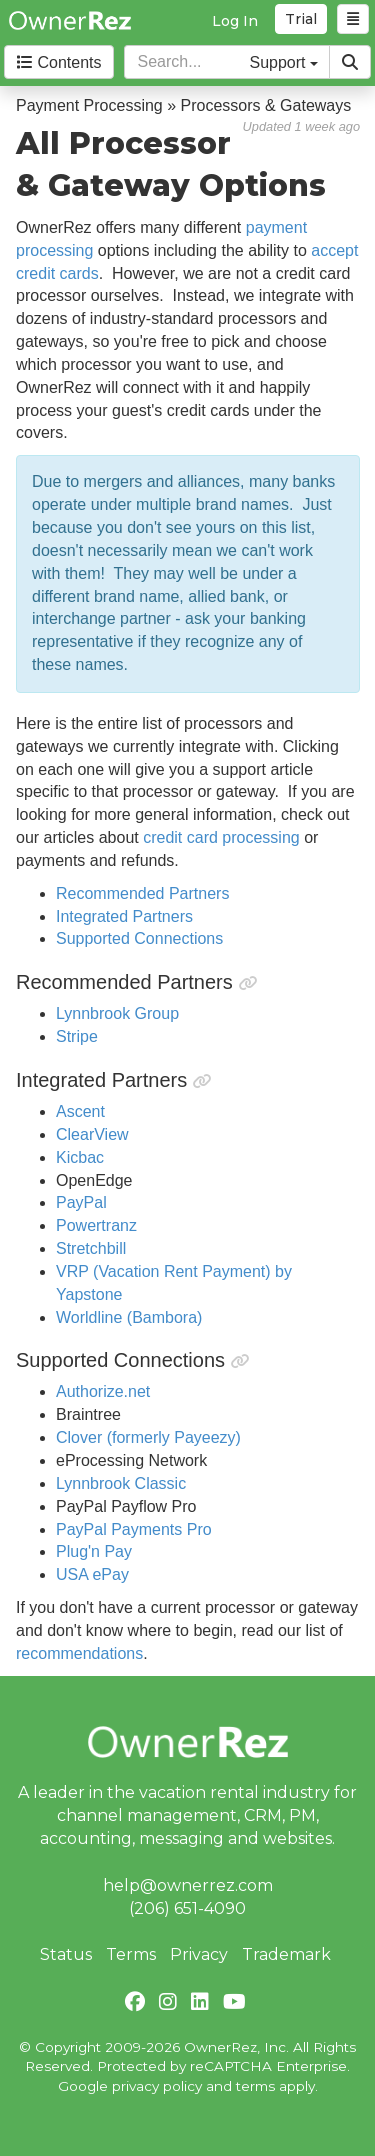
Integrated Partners (124, 916)
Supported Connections (139, 938)
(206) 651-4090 (187, 1908)
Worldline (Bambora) (129, 1317)
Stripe (77, 1036)
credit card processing (221, 837)
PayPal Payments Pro (134, 1529)
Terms (131, 1954)
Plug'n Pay (94, 1551)
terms (255, 2086)
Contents (59, 62)
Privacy (199, 1954)
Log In (235, 21)
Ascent (80, 1111)
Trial (301, 19)
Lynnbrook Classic (121, 1483)
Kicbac (80, 1157)
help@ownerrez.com (188, 1885)
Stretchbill (91, 1248)
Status (66, 1954)
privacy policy (157, 2086)
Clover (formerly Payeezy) (148, 1437)
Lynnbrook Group (117, 1013)
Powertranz (96, 1225)
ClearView (92, 1134)
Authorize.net (103, 1391)
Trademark (286, 1954)
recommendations (79, 1653)
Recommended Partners (142, 893)
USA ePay (92, 1574)
